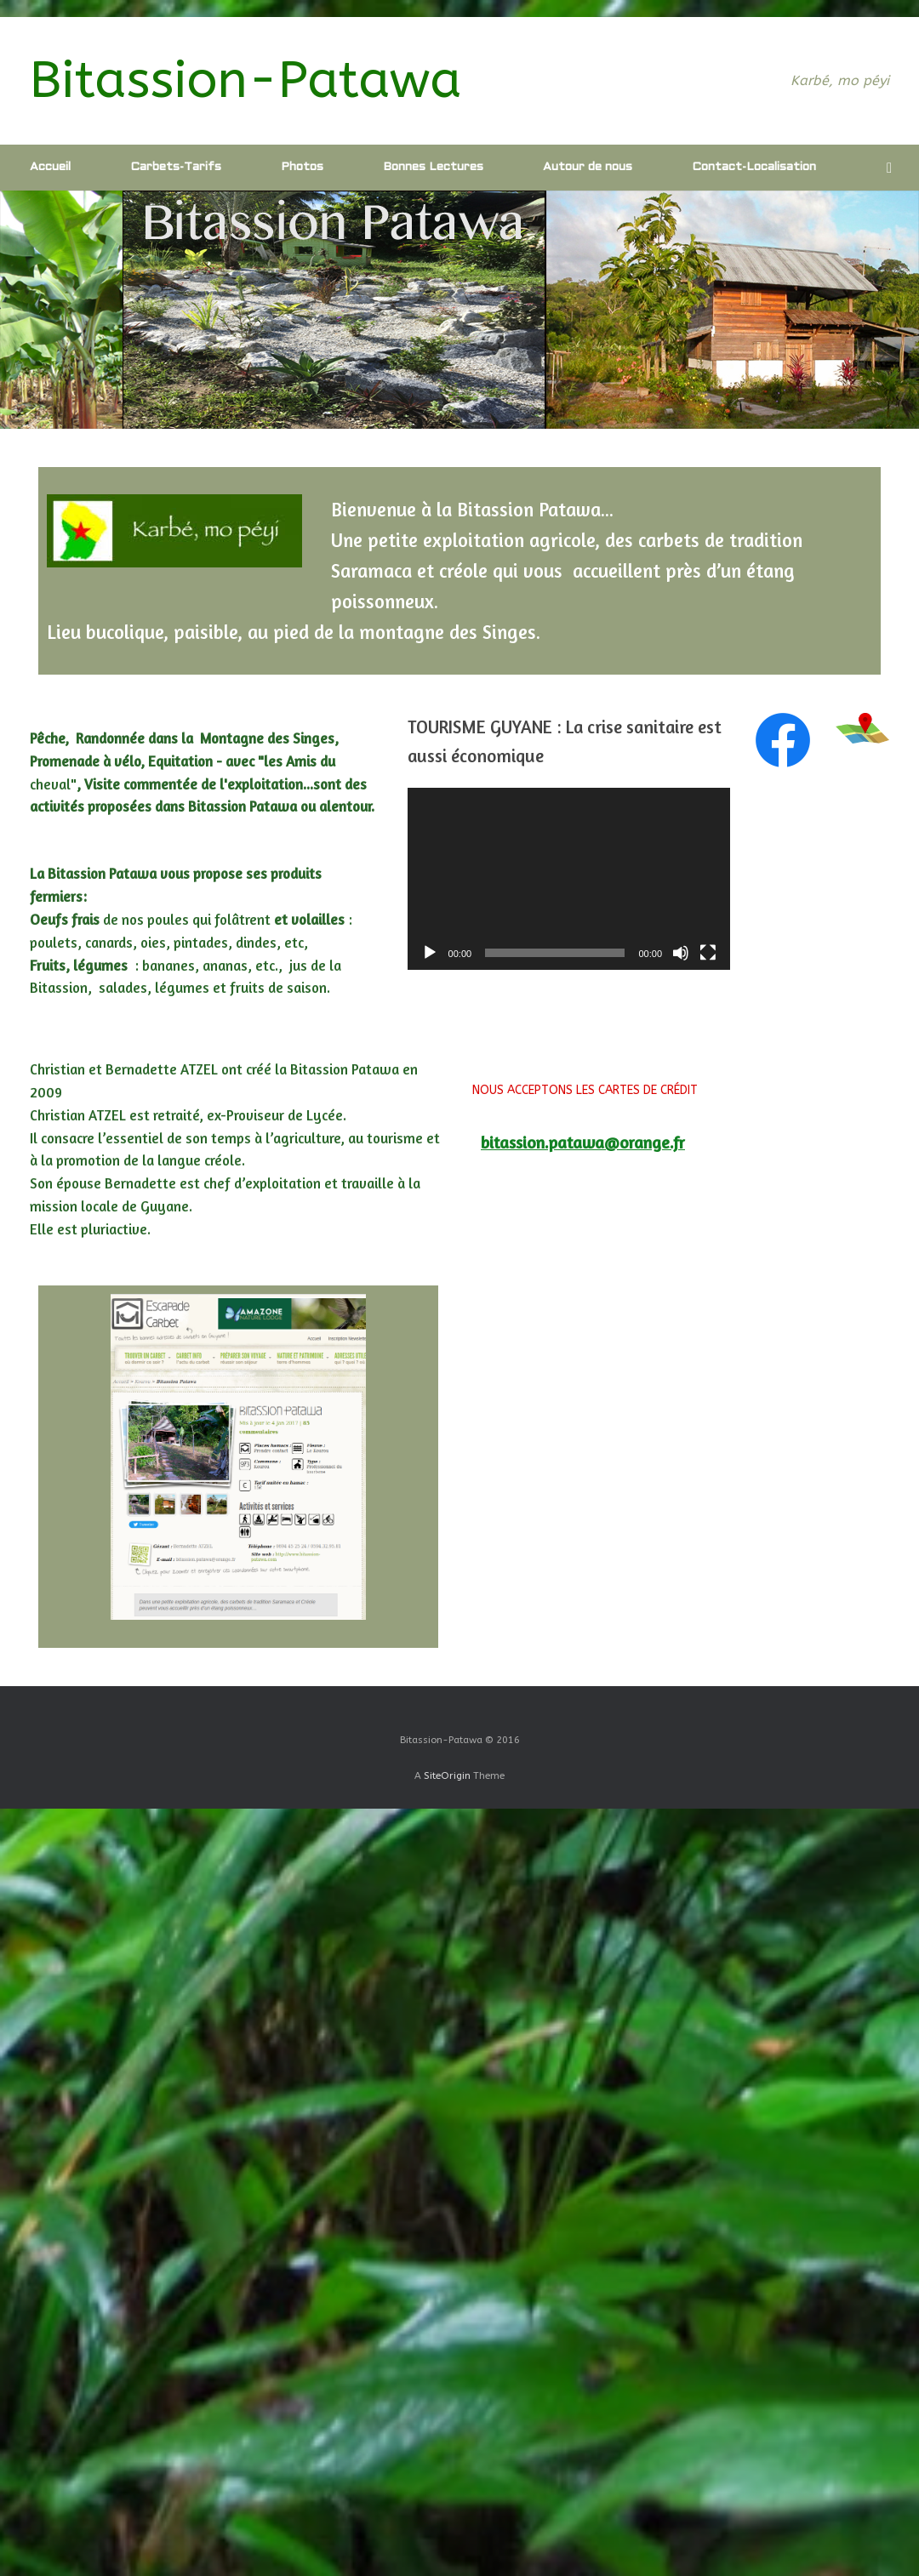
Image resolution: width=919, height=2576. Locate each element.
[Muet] (680, 952)
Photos (302, 167)
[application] (569, 878)
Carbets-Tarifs (175, 167)
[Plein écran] (707, 952)
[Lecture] (429, 952)
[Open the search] (894, 168)
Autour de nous (587, 167)
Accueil (50, 167)
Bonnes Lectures (433, 167)
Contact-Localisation (754, 167)
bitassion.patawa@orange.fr (583, 1142)
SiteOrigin (447, 1775)
